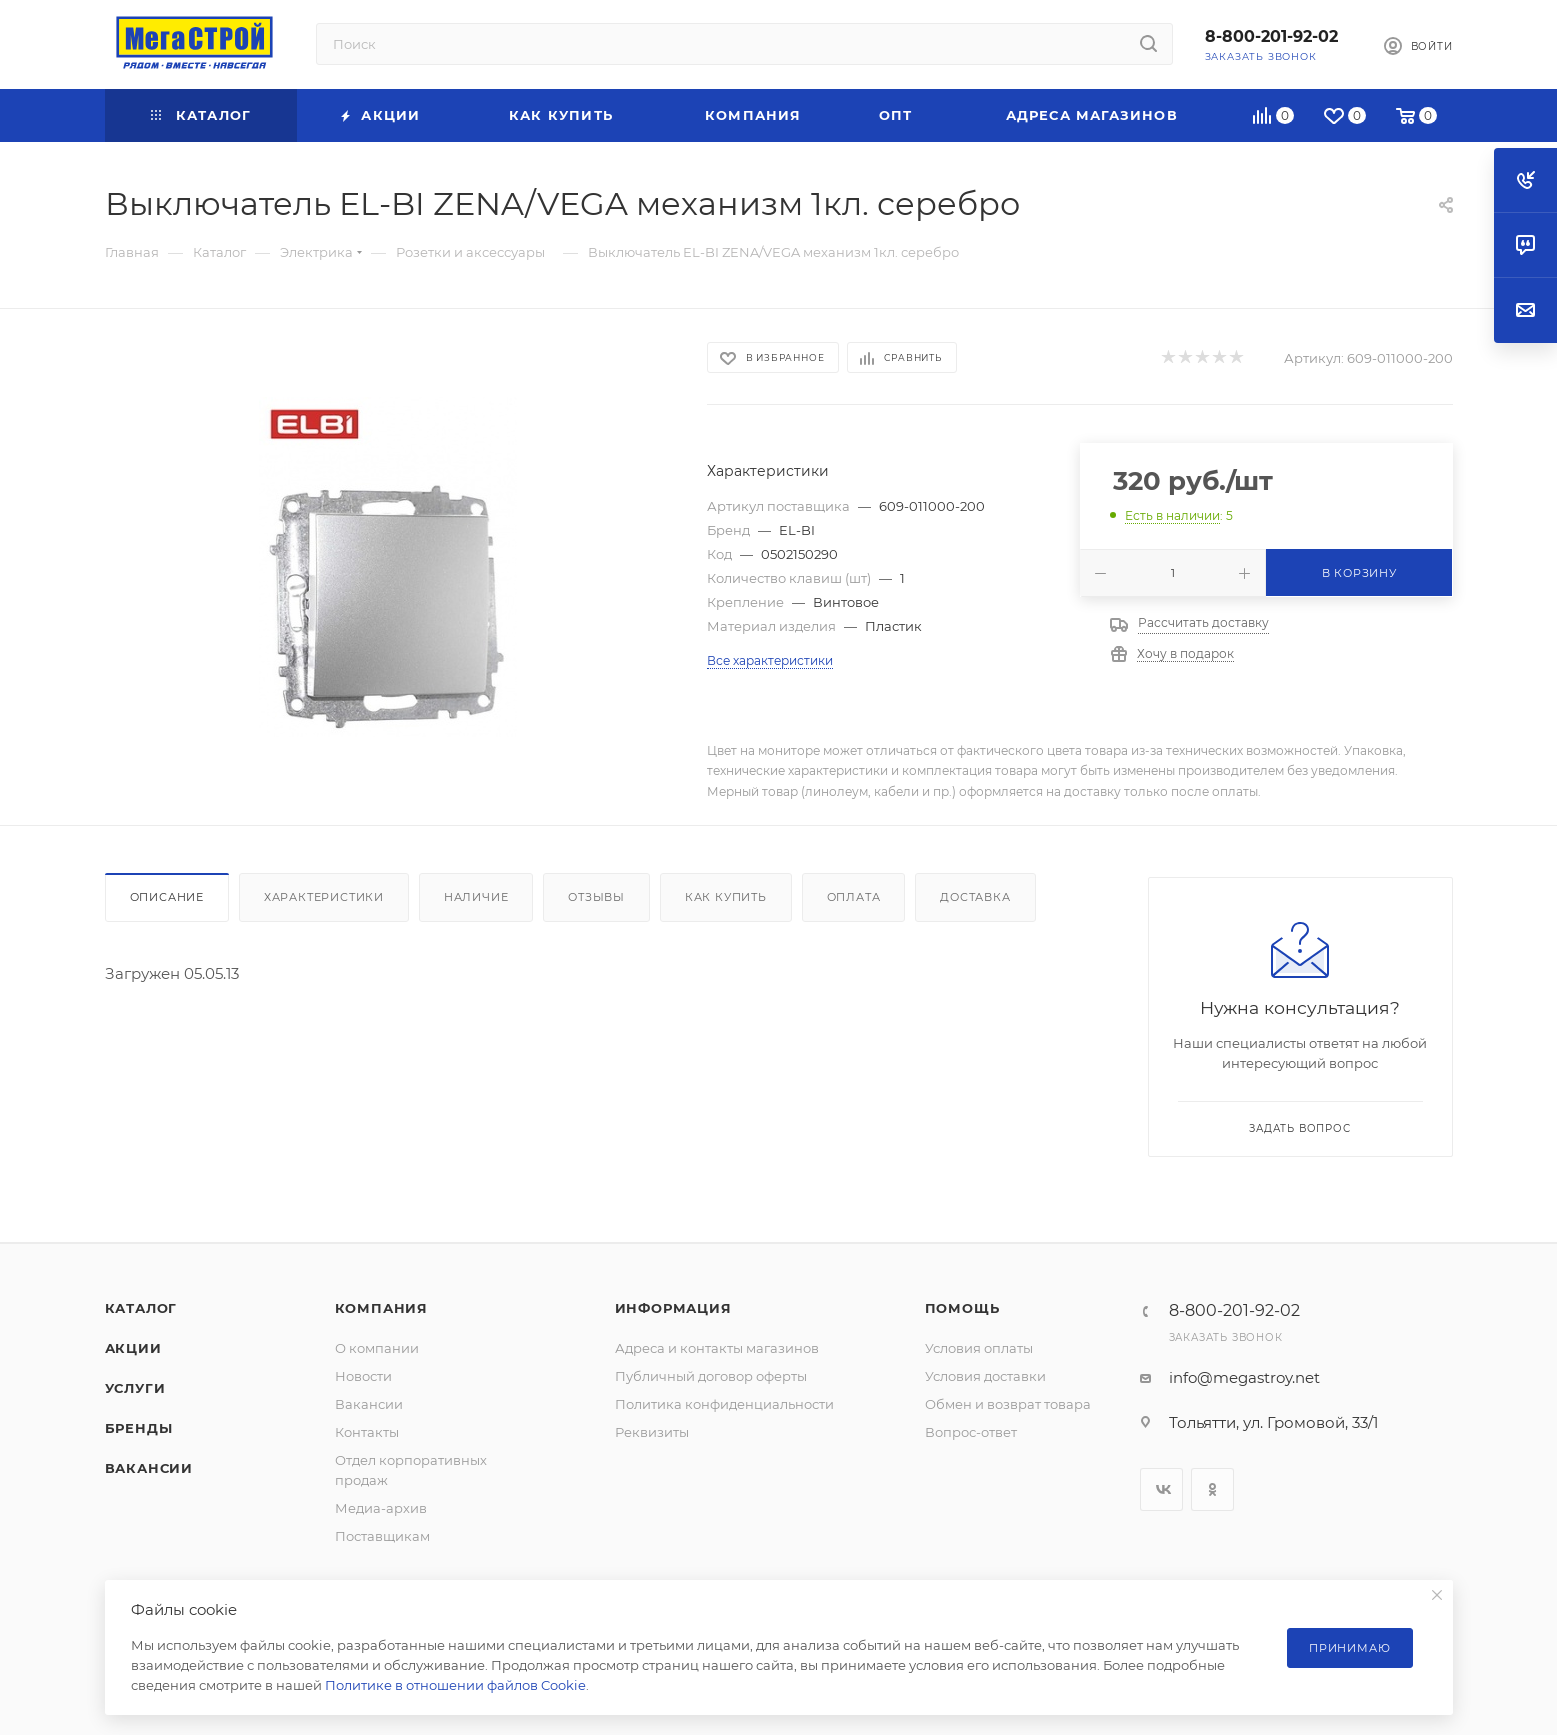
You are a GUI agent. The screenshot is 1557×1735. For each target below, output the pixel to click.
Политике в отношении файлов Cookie (455, 1685)
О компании (377, 1348)
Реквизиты (652, 1432)
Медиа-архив (381, 1508)
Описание (167, 897)
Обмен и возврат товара (1008, 1404)
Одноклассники (1212, 1489)
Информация (673, 1308)
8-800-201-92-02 (1271, 36)
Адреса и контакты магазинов (717, 1348)
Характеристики (324, 897)
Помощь (962, 1308)
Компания (381, 1308)
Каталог (141, 1308)
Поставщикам (382, 1536)
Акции (133, 1348)
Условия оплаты (979, 1348)
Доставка (975, 897)
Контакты (367, 1432)
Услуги (135, 1388)
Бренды (139, 1428)
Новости (363, 1376)
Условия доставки (985, 1376)
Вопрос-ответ (971, 1432)
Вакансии (149, 1468)
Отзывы (596, 897)
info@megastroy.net (1244, 1377)
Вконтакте (1161, 1489)
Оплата (854, 897)
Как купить (726, 897)
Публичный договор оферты (711, 1376)
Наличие (476, 897)
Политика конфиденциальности (724, 1404)
